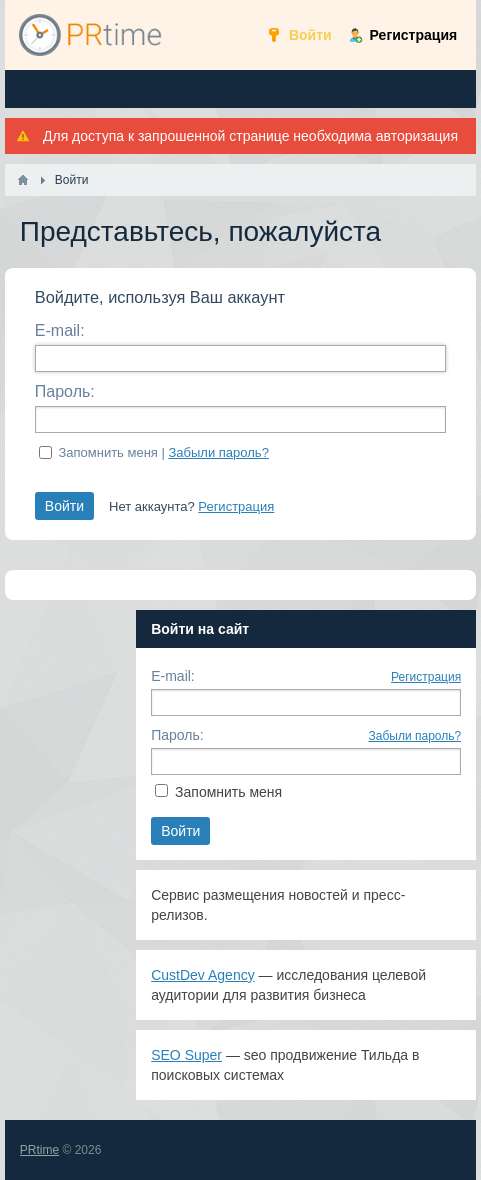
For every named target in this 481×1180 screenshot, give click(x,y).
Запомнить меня (228, 792)
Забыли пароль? (219, 452)
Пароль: (65, 391)
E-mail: (60, 330)
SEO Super (186, 1055)
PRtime (39, 1150)
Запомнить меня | (163, 452)
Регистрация (236, 506)
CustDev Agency (203, 975)
